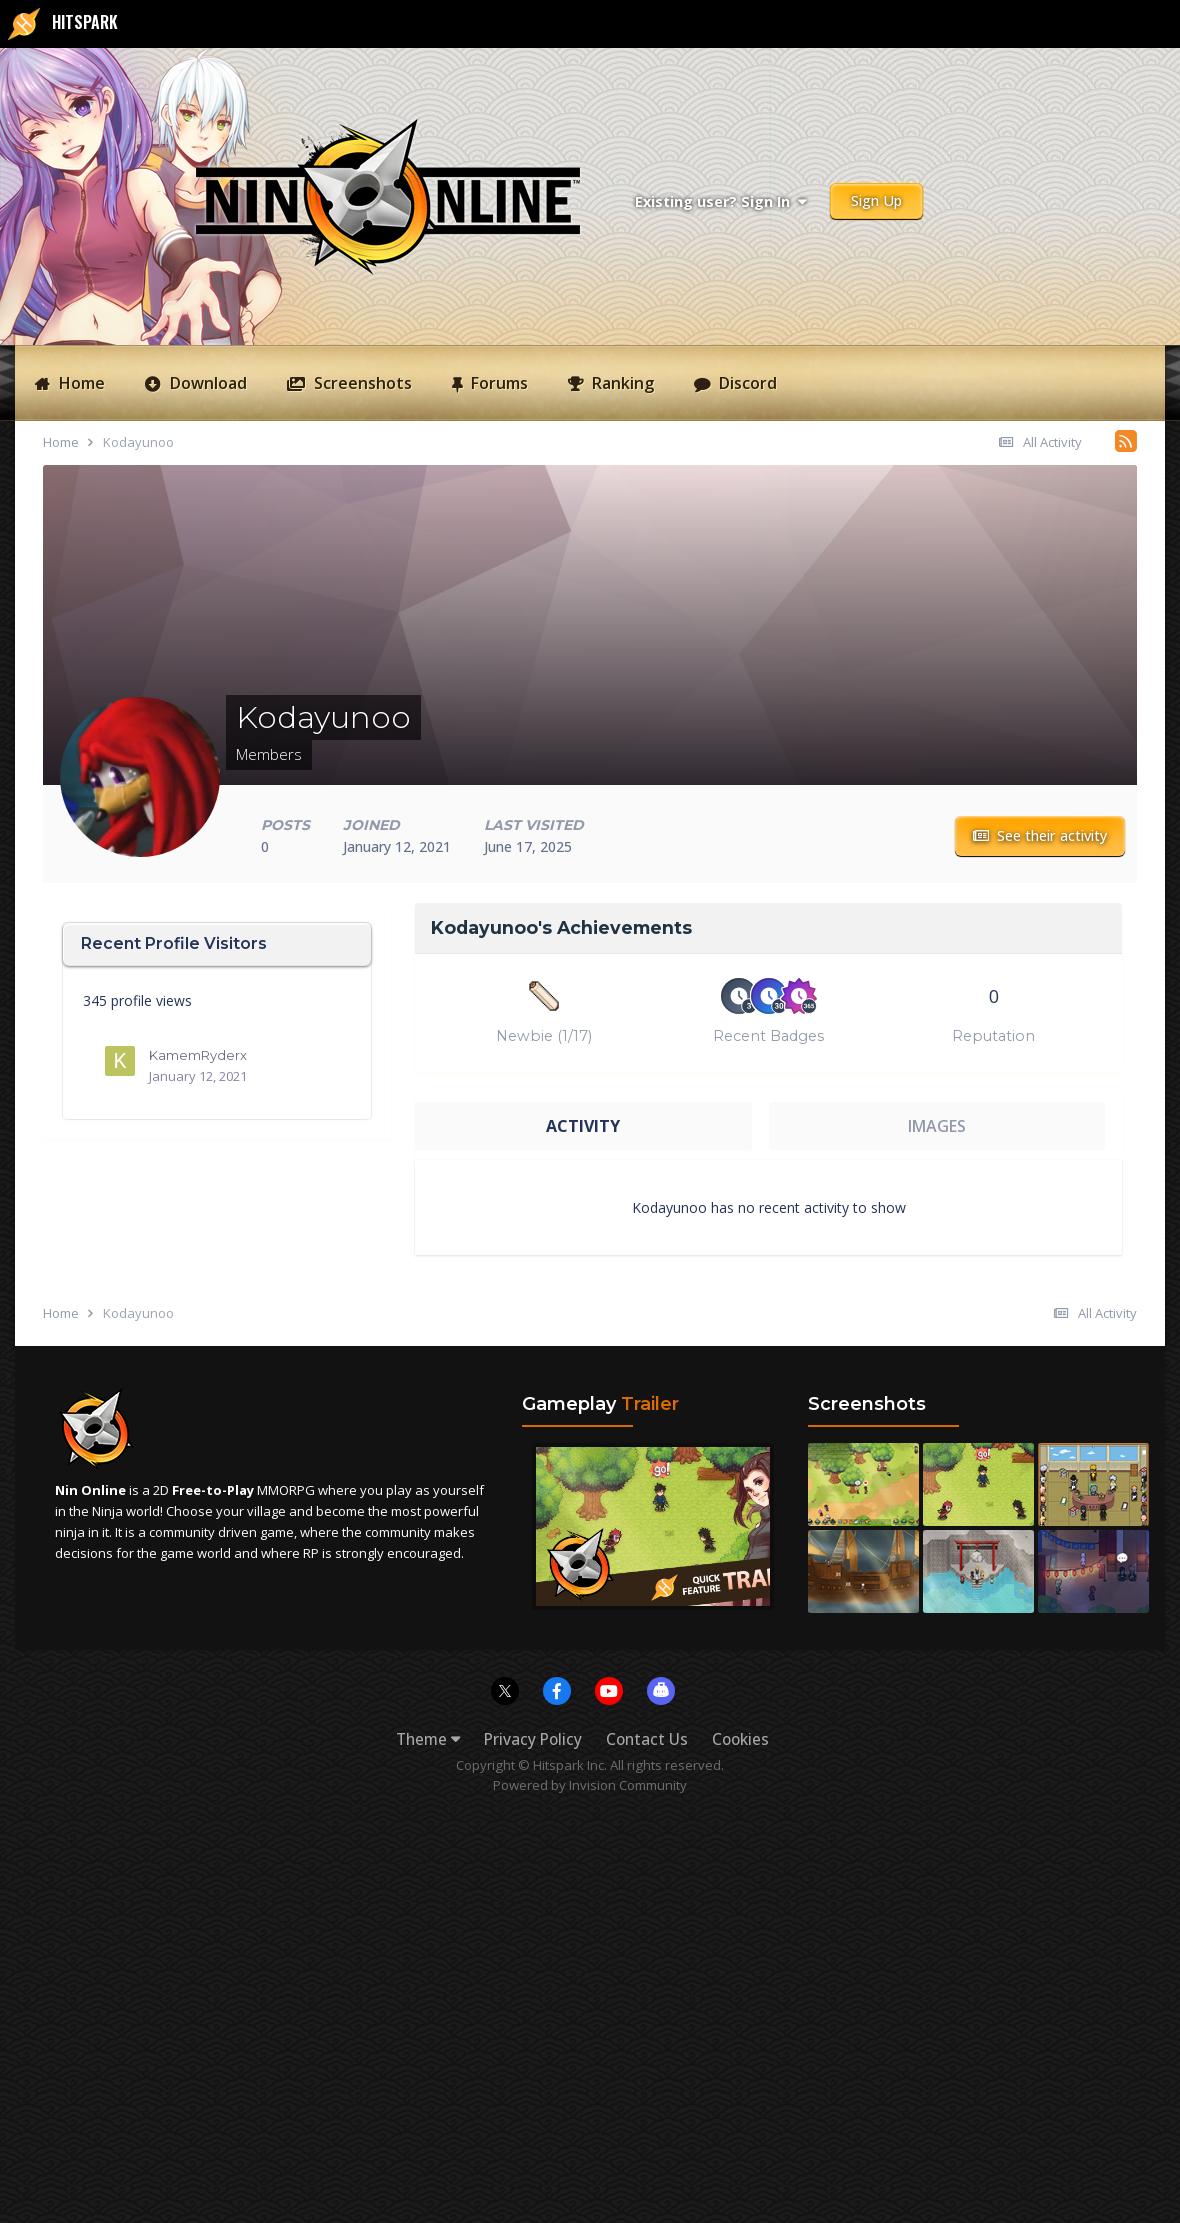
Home (80, 383)
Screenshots (361, 383)
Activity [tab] (583, 1126)
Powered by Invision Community (590, 1785)
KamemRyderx (198, 1055)
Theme (428, 1739)
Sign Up (876, 200)
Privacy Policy (533, 1739)
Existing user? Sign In (720, 201)
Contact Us (647, 1739)
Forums (497, 383)
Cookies (740, 1739)
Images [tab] (937, 1126)
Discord (746, 383)
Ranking (621, 383)
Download (206, 383)
